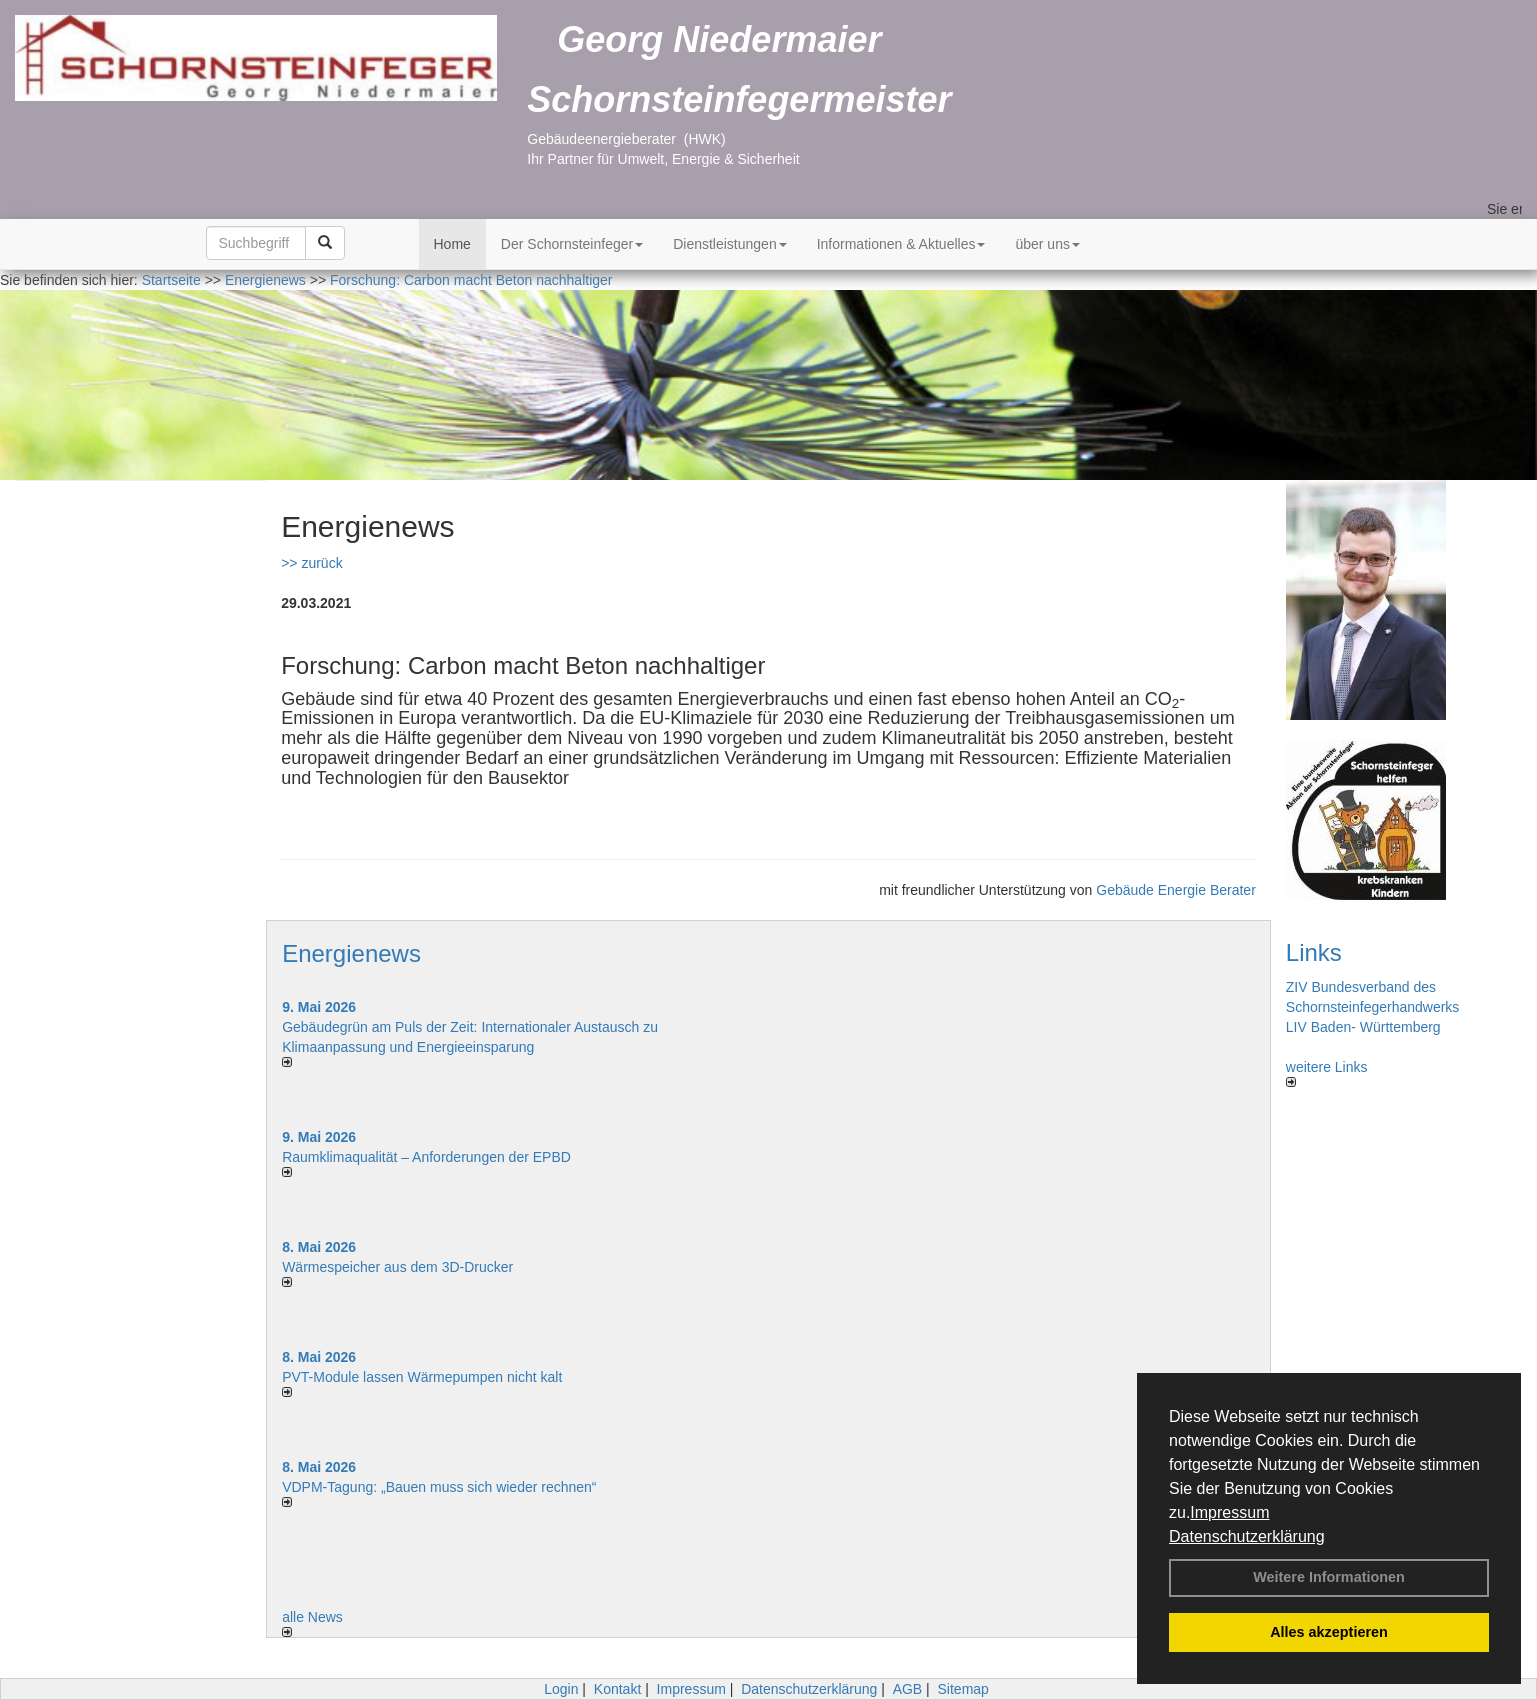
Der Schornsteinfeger (572, 244)
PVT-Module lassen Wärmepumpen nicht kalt (422, 1377)
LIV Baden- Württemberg (1363, 1027)
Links (1314, 952)
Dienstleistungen (730, 244)
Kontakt (617, 1689)
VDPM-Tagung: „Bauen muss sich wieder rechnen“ (439, 1487)
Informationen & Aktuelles (901, 244)
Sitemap (963, 1689)
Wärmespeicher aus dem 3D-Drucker (397, 1267)
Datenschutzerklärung (1247, 1536)
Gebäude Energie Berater (1176, 890)
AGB (908, 1689)
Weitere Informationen (1329, 1577)
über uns (1047, 244)
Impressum (1229, 1512)
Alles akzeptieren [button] (1329, 1632)
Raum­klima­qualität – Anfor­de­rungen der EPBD (426, 1157)
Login (561, 1689)
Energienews (351, 953)
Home (452, 244)
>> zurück (311, 563)
